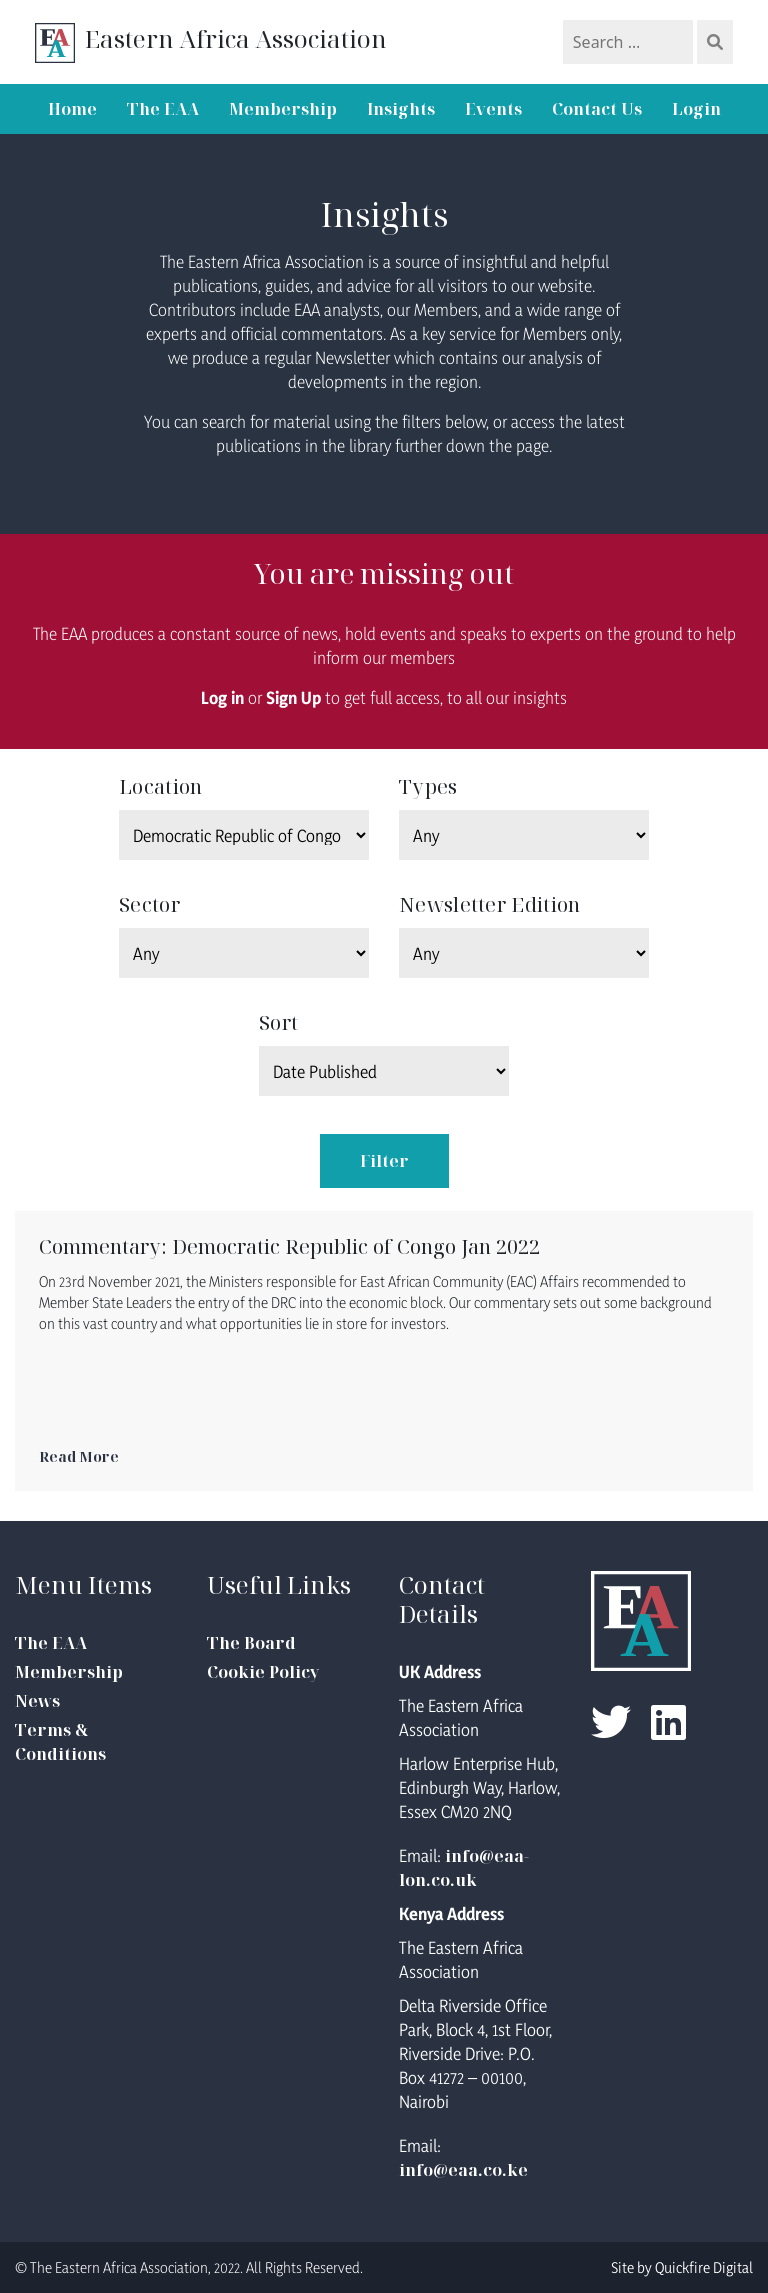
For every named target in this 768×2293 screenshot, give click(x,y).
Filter (384, 1161)
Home (72, 109)
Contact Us (597, 109)
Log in (222, 697)
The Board (251, 1643)
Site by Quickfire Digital (682, 2267)
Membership (283, 109)
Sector (149, 904)
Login (696, 109)
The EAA (163, 109)
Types (428, 786)
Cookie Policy (263, 1672)
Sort (278, 1022)
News (37, 1701)
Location (160, 786)
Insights (401, 109)
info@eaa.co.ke (463, 2170)
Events (493, 109)
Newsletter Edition (489, 904)
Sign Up (293, 697)
